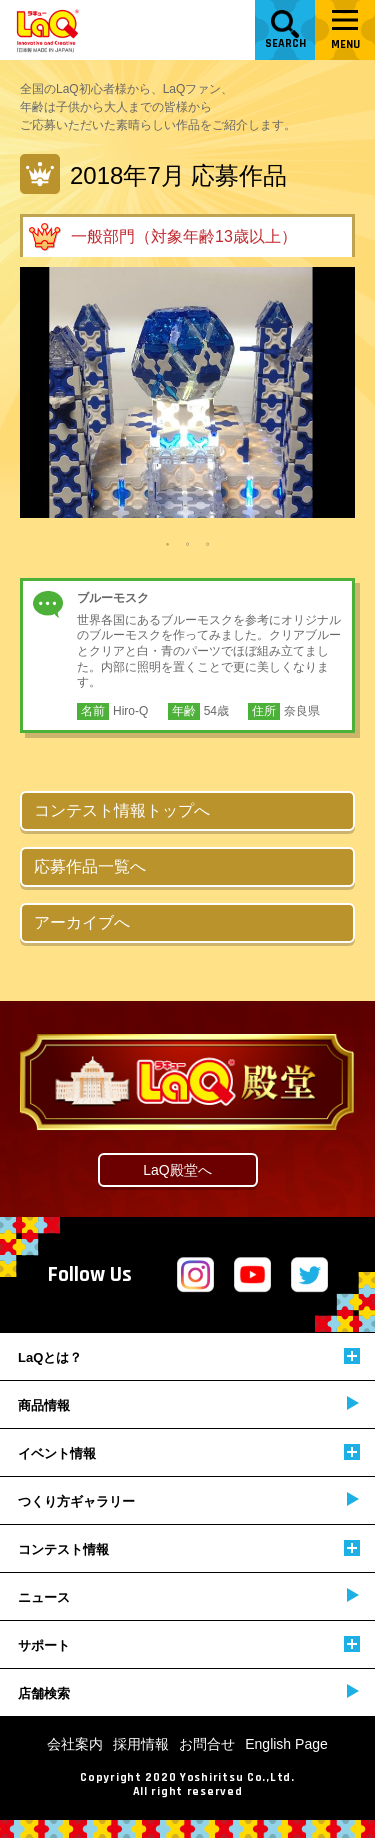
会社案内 (75, 1744)
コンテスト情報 (189, 1548)
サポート (189, 1644)
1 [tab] (168, 543)
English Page (286, 1744)
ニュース (188, 1596)
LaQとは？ (189, 1356)
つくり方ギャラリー (188, 1500)
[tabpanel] (187, 392)
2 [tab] (188, 543)
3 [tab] (208, 543)
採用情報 (141, 1744)
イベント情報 (189, 1452)
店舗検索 (188, 1692)
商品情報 (188, 1404)
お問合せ (207, 1744)
